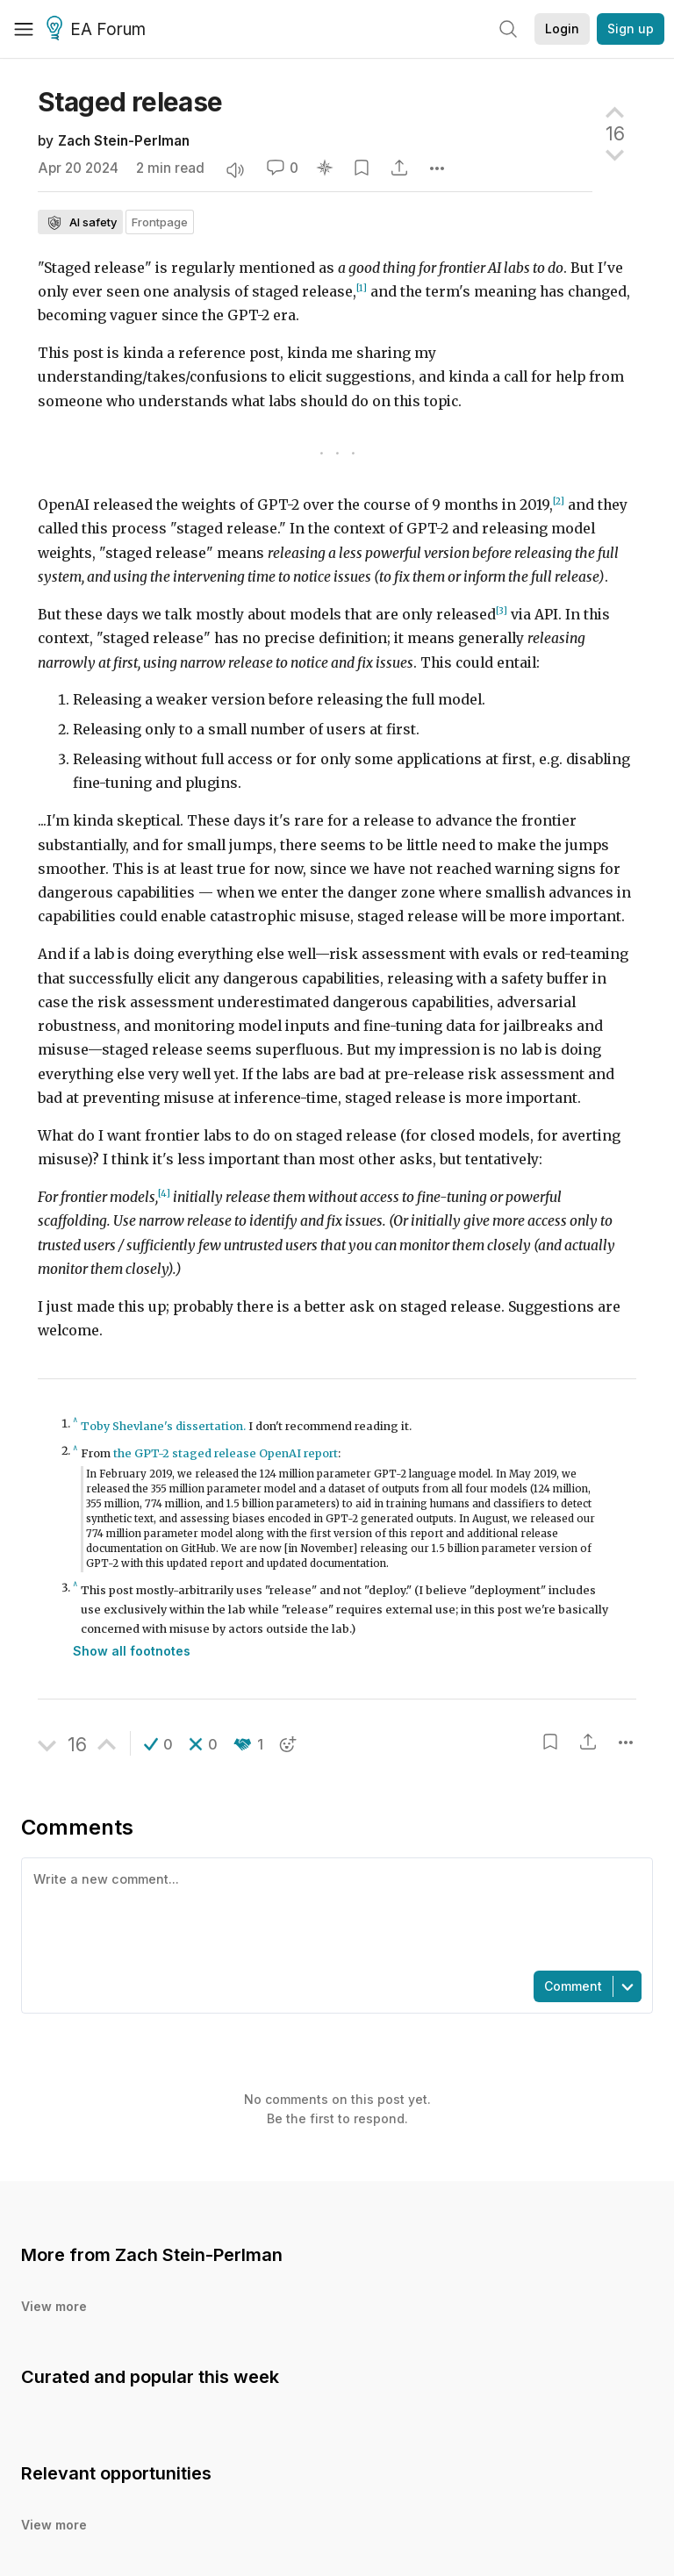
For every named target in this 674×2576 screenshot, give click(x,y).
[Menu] (24, 29)
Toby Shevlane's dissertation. (163, 1426)
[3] (501, 611)
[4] (164, 1193)
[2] (558, 501)
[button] (158, 1744)
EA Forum (99, 30)
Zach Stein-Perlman (124, 140)
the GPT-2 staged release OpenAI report (225, 1453)
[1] (361, 288)
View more (54, 2306)
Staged (130, 102)
